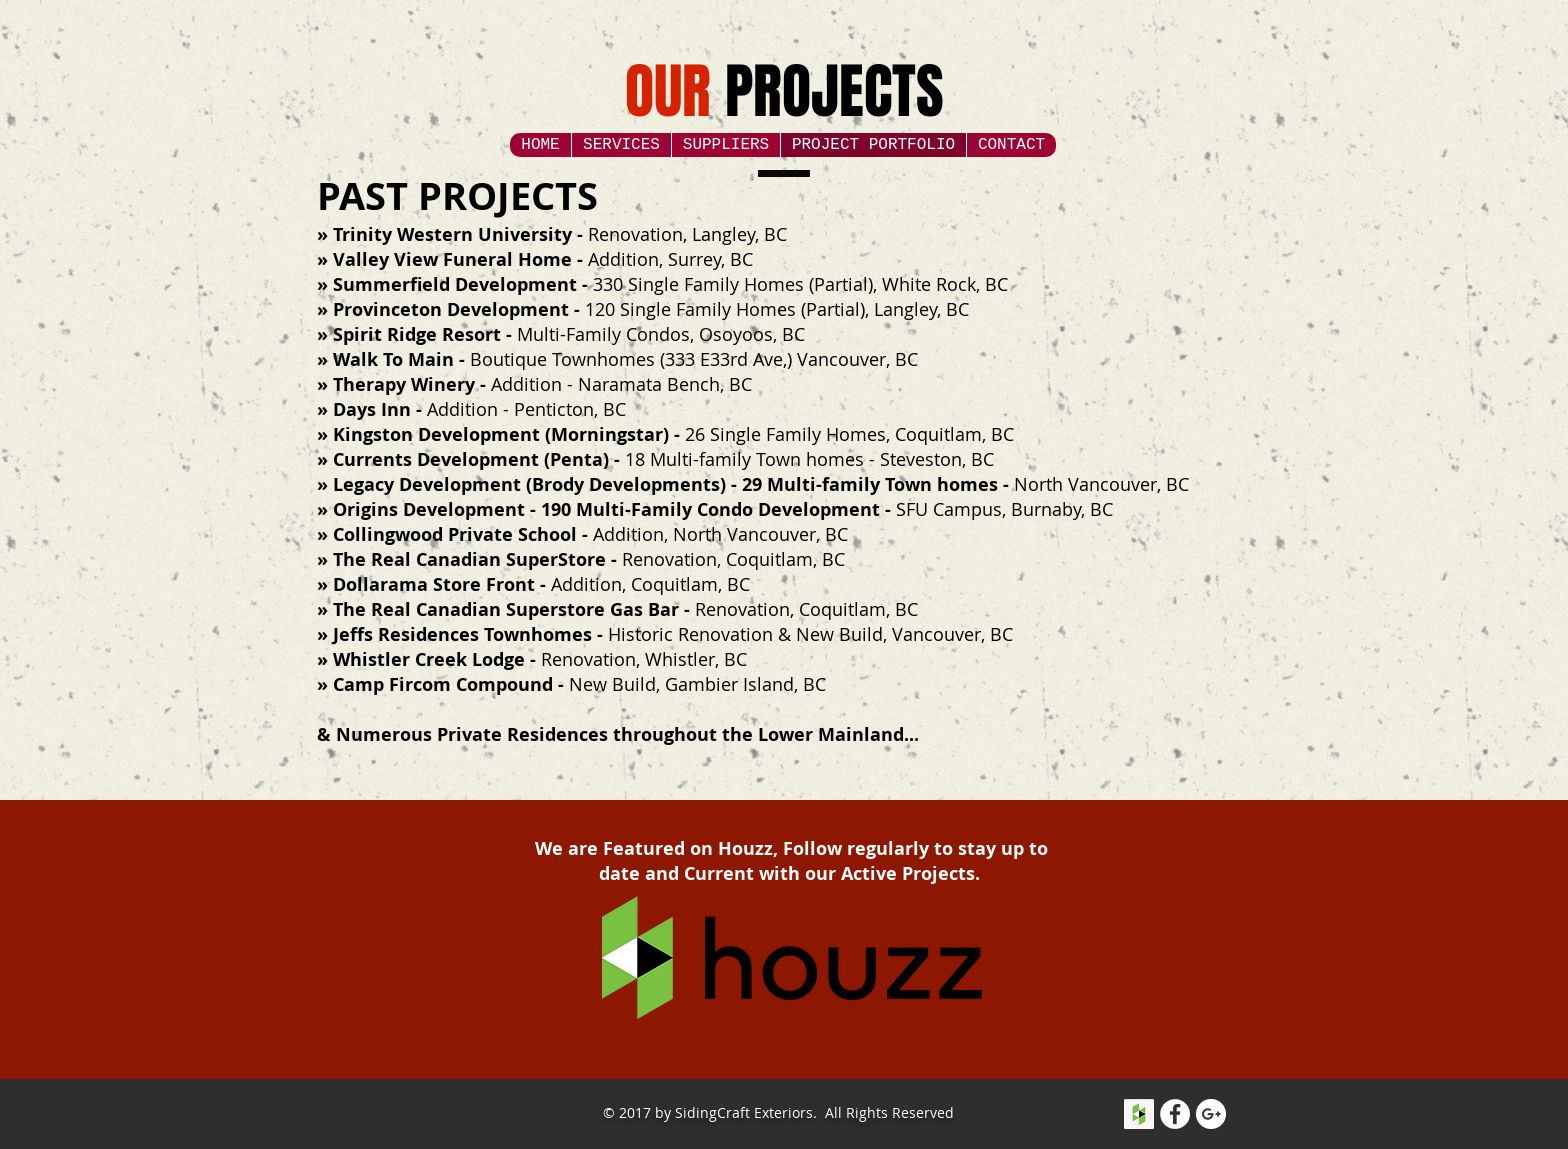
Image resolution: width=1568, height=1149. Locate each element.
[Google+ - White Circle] (1211, 1114)
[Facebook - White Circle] (1175, 1114)
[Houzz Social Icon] (1139, 1114)
